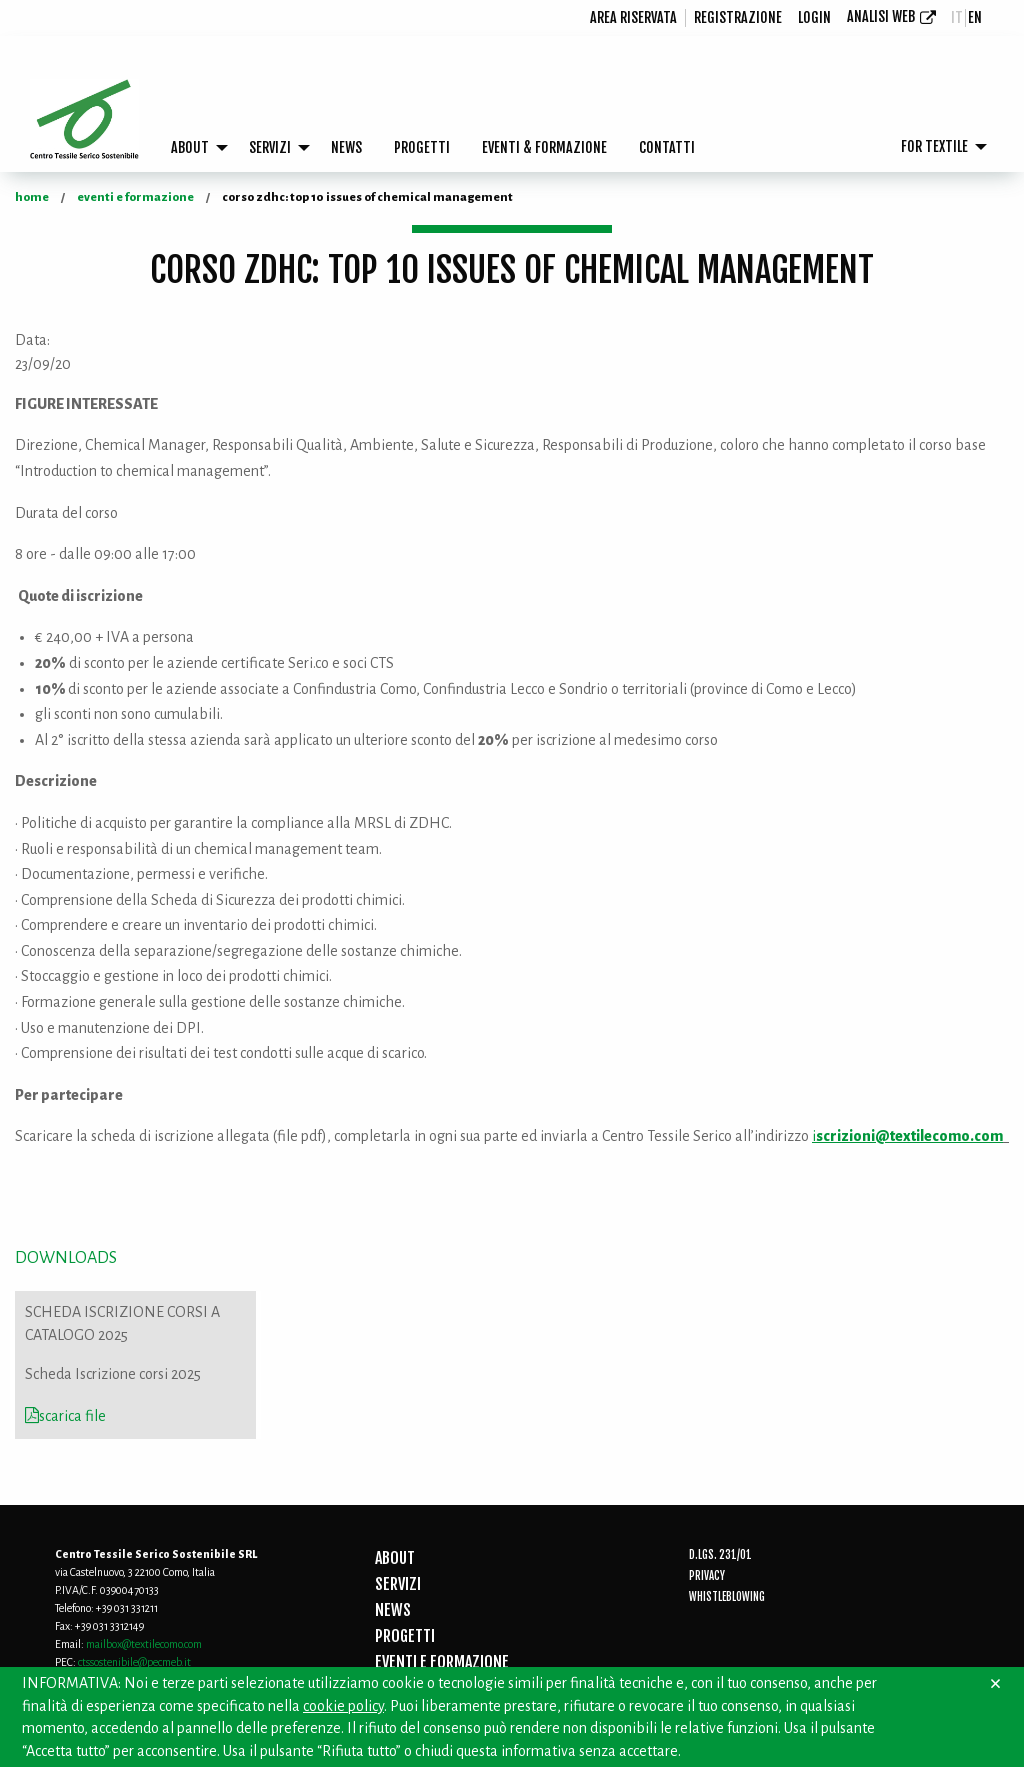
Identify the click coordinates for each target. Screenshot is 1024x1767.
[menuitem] (634, 18)
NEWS (346, 147)
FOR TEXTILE (934, 146)
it (957, 17)
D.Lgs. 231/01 (720, 1555)
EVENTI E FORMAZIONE (442, 1662)
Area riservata (633, 17)
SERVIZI (270, 147)
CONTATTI (667, 147)
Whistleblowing (727, 1597)
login (814, 17)
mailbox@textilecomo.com (144, 1644)
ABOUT (190, 147)
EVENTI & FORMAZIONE (544, 147)
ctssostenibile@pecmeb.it (134, 1662)
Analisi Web (881, 16)
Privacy (707, 1576)
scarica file (65, 1416)
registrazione (738, 17)
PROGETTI (422, 147)
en (975, 17)
